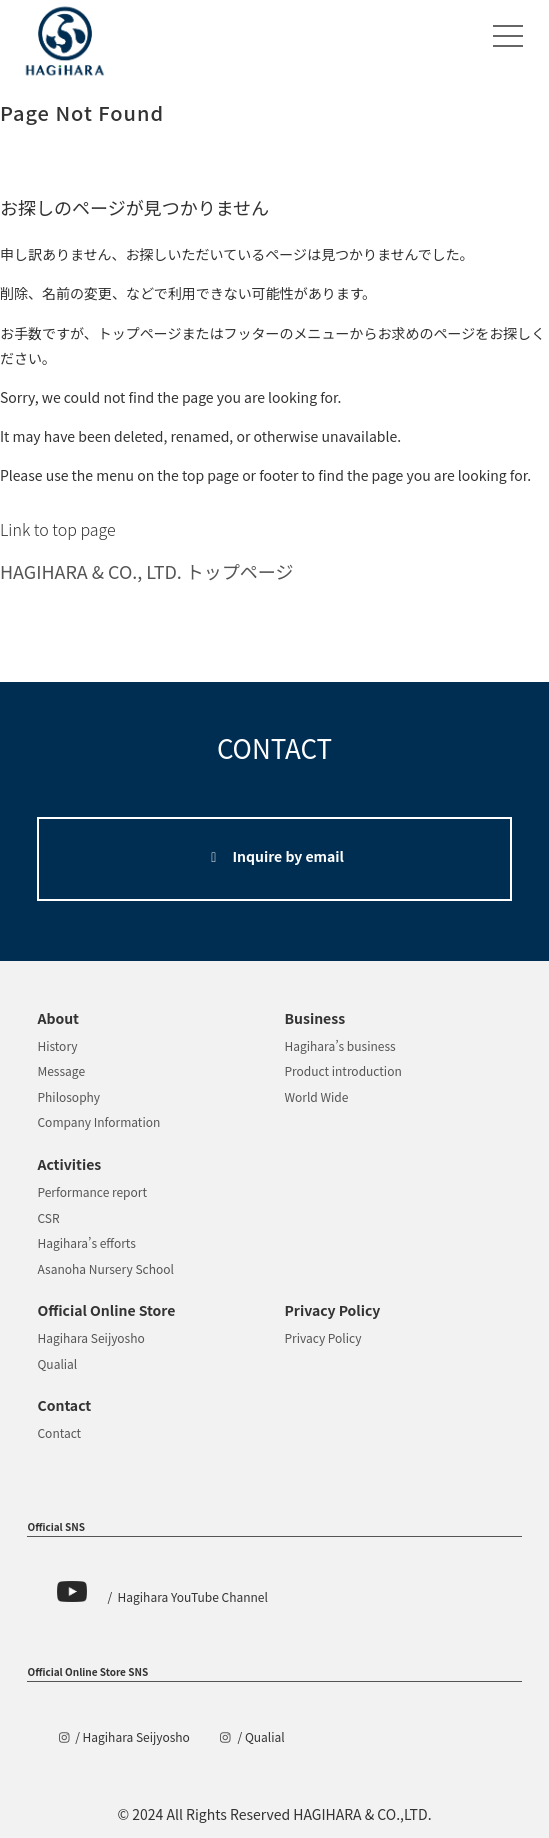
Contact (59, 1432)
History (57, 1045)
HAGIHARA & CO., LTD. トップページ (147, 571)
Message (61, 1070)
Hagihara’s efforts (86, 1242)
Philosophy (68, 1096)
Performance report (92, 1191)
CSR (48, 1217)
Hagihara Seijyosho (90, 1337)
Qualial (57, 1363)
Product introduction (343, 1070)
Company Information (98, 1121)
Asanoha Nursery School (105, 1268)
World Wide (317, 1096)
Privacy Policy (323, 1337)
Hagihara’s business (340, 1045)
